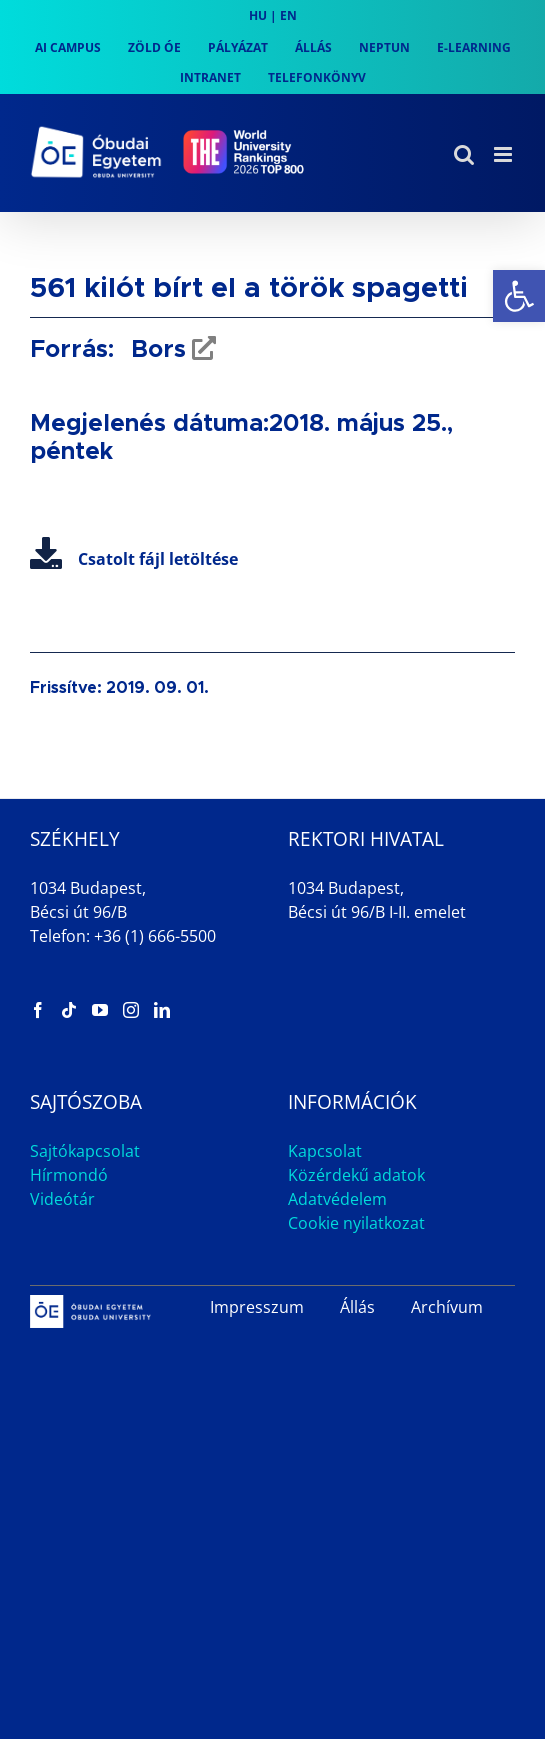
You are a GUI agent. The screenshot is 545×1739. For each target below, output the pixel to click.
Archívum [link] (447, 1307)
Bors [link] (155, 350)
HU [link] (258, 15)
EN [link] (288, 15)
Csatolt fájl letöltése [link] (134, 559)
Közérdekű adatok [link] (356, 1175)
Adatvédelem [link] (337, 1199)
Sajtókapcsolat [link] (85, 1151)
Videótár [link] (62, 1199)
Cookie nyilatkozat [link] (356, 1223)
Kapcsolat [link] (325, 1151)
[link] (519, 296)
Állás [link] (357, 1307)
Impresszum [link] (257, 1307)
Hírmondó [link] (69, 1175)
